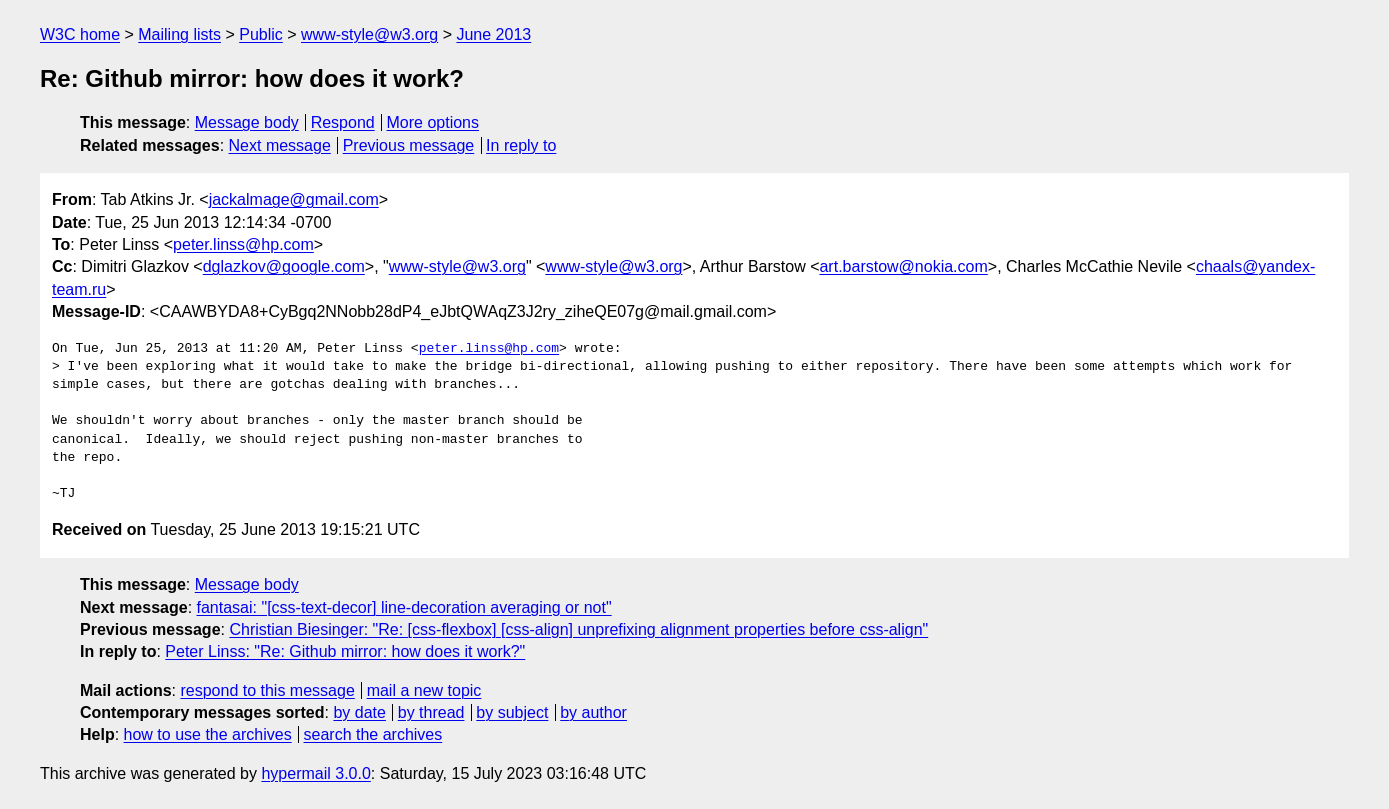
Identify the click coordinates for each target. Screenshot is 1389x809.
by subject (512, 712)
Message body (247, 122)
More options (433, 122)
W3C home (80, 34)
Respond (343, 122)
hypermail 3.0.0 (315, 773)
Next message (280, 145)
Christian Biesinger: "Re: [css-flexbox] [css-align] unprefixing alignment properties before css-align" (578, 629)
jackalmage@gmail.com (294, 199)
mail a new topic (424, 690)
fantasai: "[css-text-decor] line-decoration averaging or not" (404, 607)
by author (593, 712)
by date (359, 712)
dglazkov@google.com (284, 266)
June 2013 (493, 34)
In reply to (521, 145)
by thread (431, 712)
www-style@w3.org (369, 34)
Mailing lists (179, 34)
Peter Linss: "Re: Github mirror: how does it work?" (345, 651)
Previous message (409, 145)
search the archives (373, 734)
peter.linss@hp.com (243, 244)
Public (261, 34)
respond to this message (267, 690)
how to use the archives (208, 734)
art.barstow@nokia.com (903, 266)
